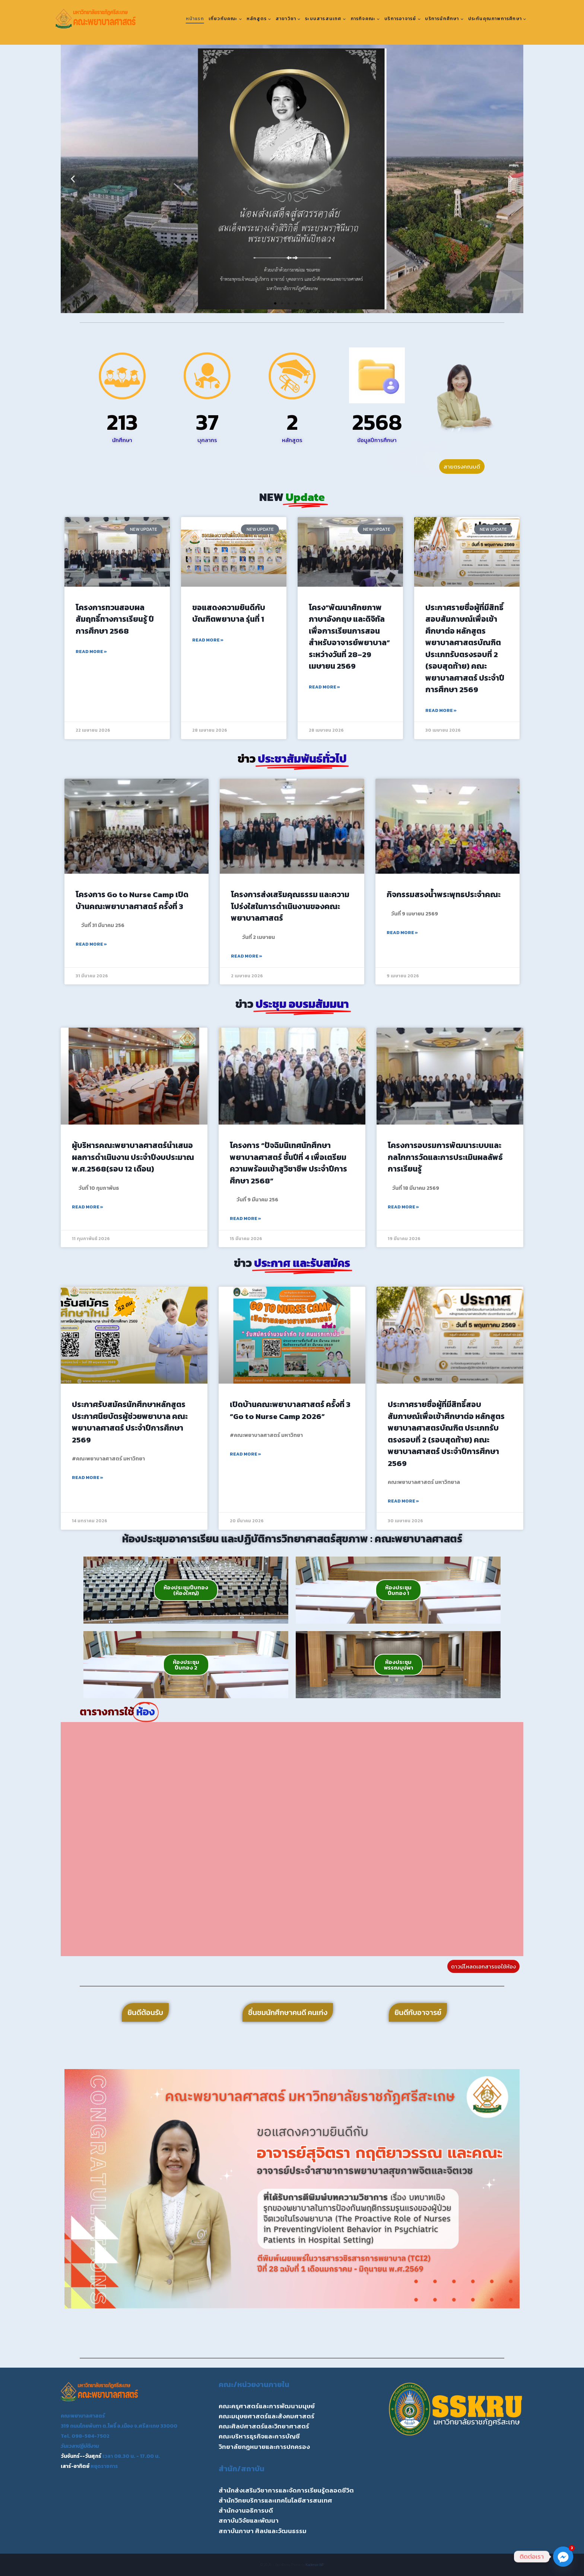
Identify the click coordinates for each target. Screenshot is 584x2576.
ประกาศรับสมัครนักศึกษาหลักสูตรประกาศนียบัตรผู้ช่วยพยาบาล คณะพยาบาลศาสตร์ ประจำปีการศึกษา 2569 (130, 1422)
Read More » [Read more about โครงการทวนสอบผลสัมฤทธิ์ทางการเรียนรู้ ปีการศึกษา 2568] (91, 651)
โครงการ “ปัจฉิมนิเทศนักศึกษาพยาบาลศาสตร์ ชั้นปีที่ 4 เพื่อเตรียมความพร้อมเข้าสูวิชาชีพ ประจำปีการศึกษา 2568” (288, 1162)
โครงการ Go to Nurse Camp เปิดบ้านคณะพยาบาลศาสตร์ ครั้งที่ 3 (132, 900)
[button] (72, 179)
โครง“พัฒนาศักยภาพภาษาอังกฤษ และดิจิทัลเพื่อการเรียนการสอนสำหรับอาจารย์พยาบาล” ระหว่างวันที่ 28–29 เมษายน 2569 (349, 637)
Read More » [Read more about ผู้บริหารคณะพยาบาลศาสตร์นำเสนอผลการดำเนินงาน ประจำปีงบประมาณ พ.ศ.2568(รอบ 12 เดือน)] (87, 1207)
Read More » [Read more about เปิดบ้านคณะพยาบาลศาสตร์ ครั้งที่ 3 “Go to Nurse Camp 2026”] (245, 1454)
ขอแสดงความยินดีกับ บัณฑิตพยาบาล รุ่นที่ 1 (228, 613)
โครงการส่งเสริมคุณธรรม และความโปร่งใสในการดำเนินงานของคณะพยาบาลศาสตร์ (290, 906)
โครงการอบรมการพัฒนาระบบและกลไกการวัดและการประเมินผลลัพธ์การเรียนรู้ (445, 1157)
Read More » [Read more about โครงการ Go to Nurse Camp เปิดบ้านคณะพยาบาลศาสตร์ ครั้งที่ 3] (91, 944)
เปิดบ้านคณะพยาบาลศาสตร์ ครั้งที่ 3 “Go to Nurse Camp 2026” (290, 1410)
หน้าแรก (195, 18)
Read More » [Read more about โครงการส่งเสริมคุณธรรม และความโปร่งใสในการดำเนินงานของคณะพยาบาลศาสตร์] (246, 956)
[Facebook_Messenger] (563, 2557)
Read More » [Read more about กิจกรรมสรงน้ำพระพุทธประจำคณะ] (402, 932)
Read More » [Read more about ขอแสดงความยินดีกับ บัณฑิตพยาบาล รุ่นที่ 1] (207, 640)
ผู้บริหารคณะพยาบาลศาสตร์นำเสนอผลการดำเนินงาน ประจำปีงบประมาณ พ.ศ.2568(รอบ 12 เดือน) (133, 1157)
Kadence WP (315, 2564)
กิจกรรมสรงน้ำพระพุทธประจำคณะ (444, 894)
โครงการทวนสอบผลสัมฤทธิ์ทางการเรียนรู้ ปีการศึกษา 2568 (115, 619)
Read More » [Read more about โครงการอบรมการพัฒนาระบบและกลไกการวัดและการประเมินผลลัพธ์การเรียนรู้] (403, 1207)
